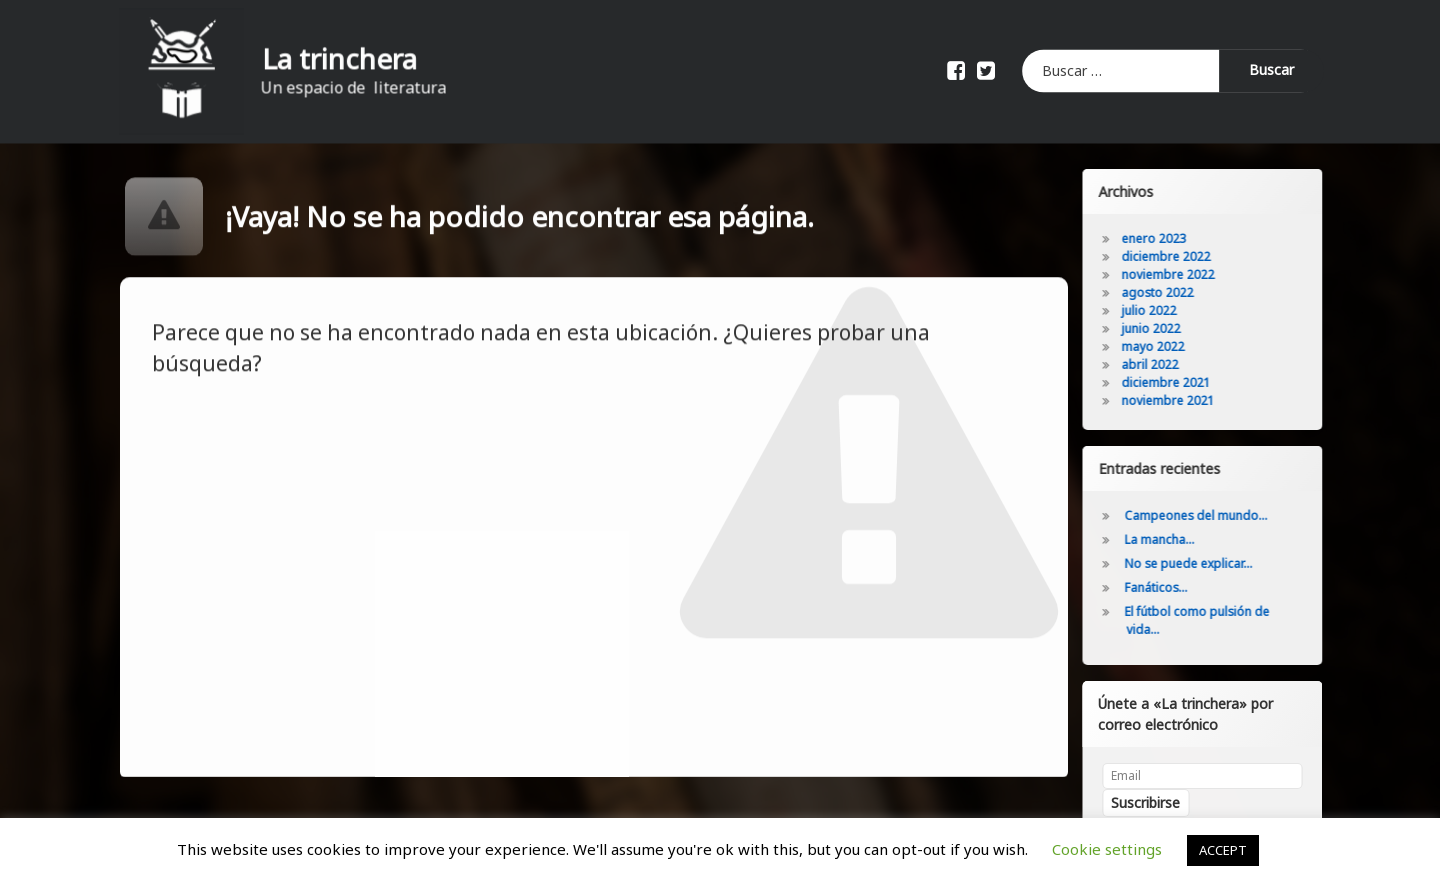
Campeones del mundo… (1206, 515)
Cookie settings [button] (1107, 849)
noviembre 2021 (1178, 400)
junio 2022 (1161, 328)
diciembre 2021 (1176, 382)
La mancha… (1170, 539)
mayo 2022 (1163, 346)
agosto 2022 (1168, 292)
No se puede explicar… (1199, 563)
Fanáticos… (1166, 587)
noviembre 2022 (1178, 274)
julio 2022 (1159, 310)
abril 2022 (1160, 364)
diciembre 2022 (1176, 256)
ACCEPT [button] (1223, 850)
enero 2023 (1164, 238)
